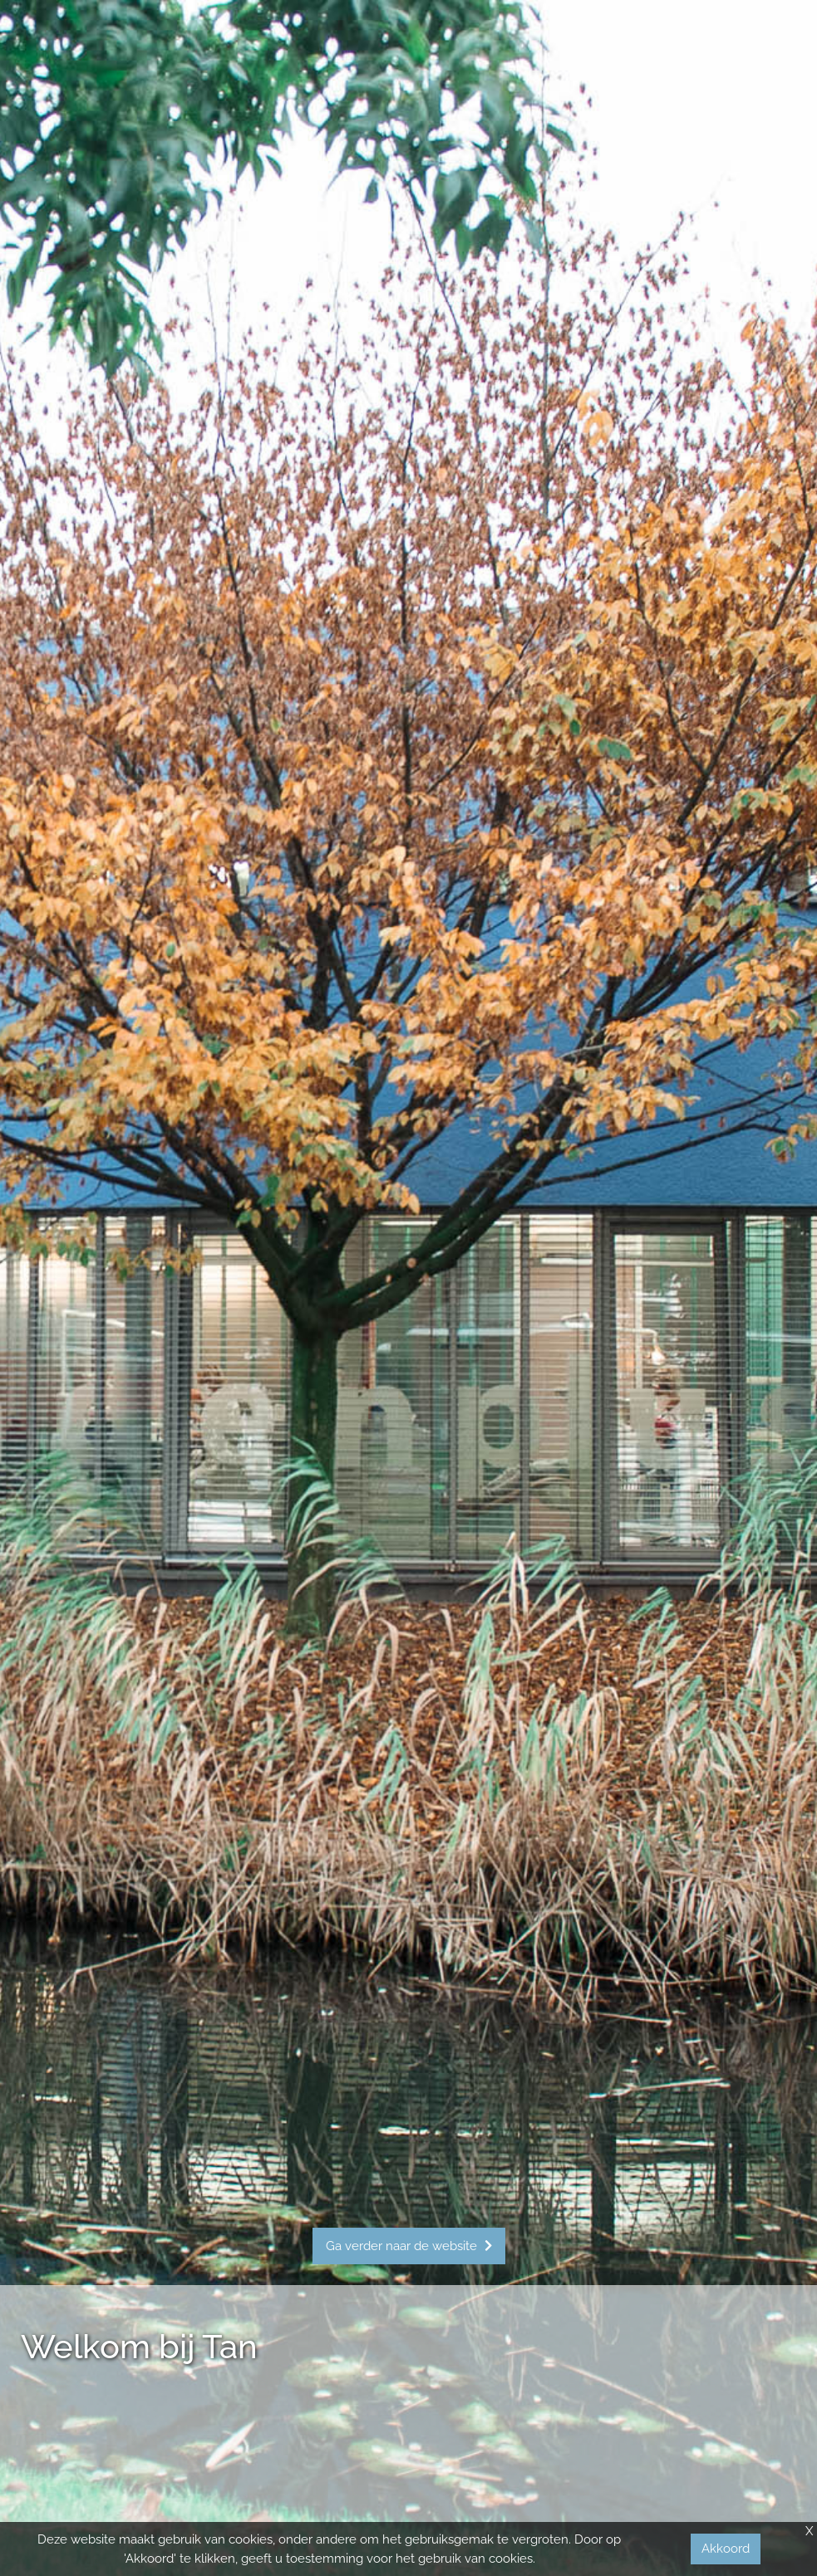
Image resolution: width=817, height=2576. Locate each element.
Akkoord (725, 2548)
